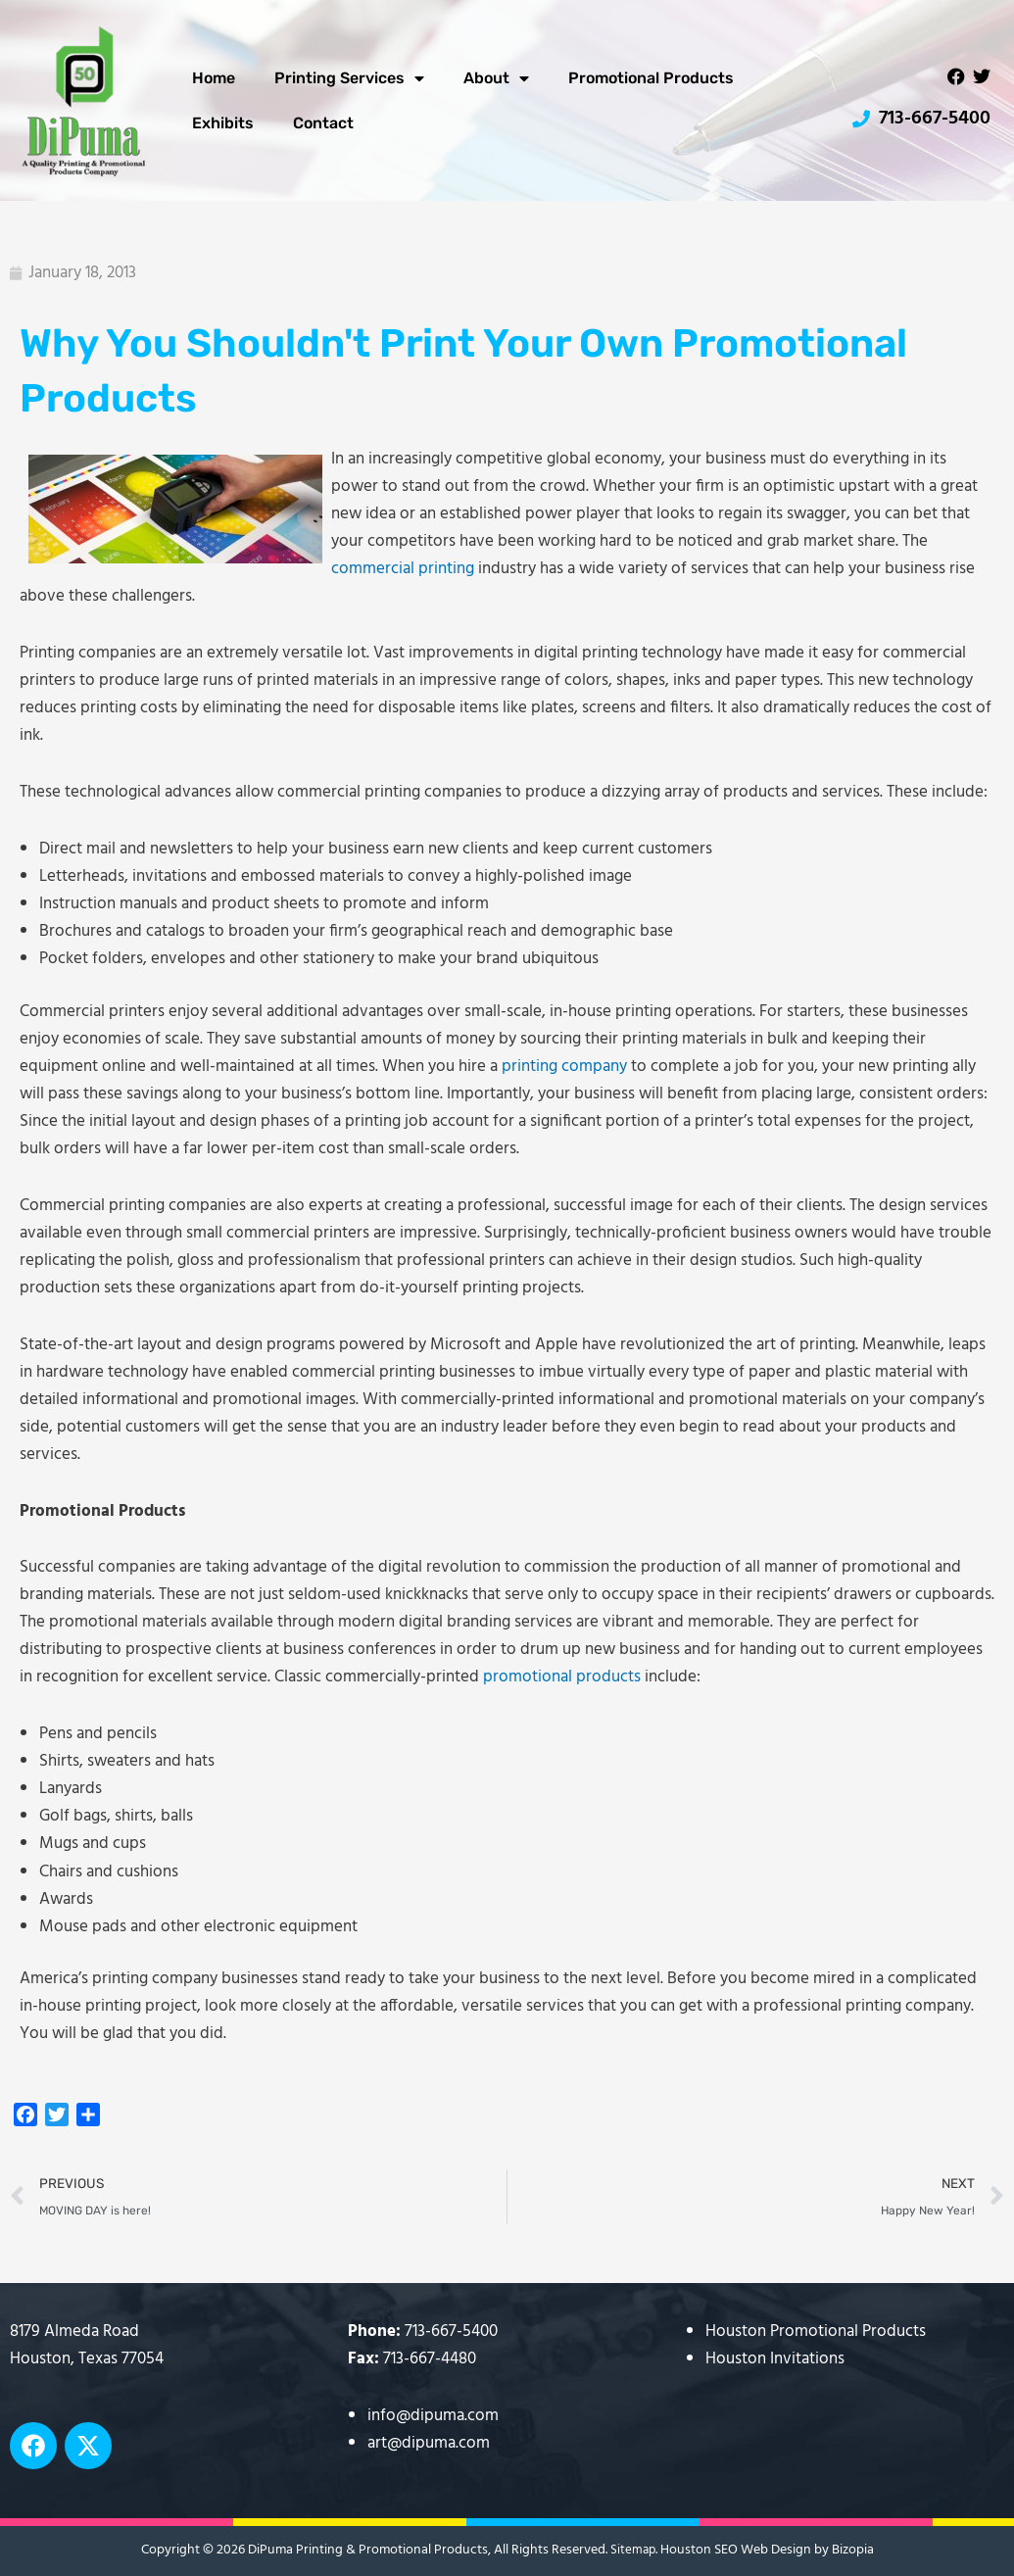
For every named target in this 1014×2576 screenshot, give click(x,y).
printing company (564, 1066)
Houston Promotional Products (815, 2331)
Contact (323, 123)
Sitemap (632, 2550)
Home (213, 78)
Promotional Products (651, 78)
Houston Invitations (775, 2359)
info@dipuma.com (433, 2416)
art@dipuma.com (428, 2443)
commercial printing (402, 569)
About (496, 78)
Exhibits (223, 123)
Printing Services (349, 78)
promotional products (562, 1677)
